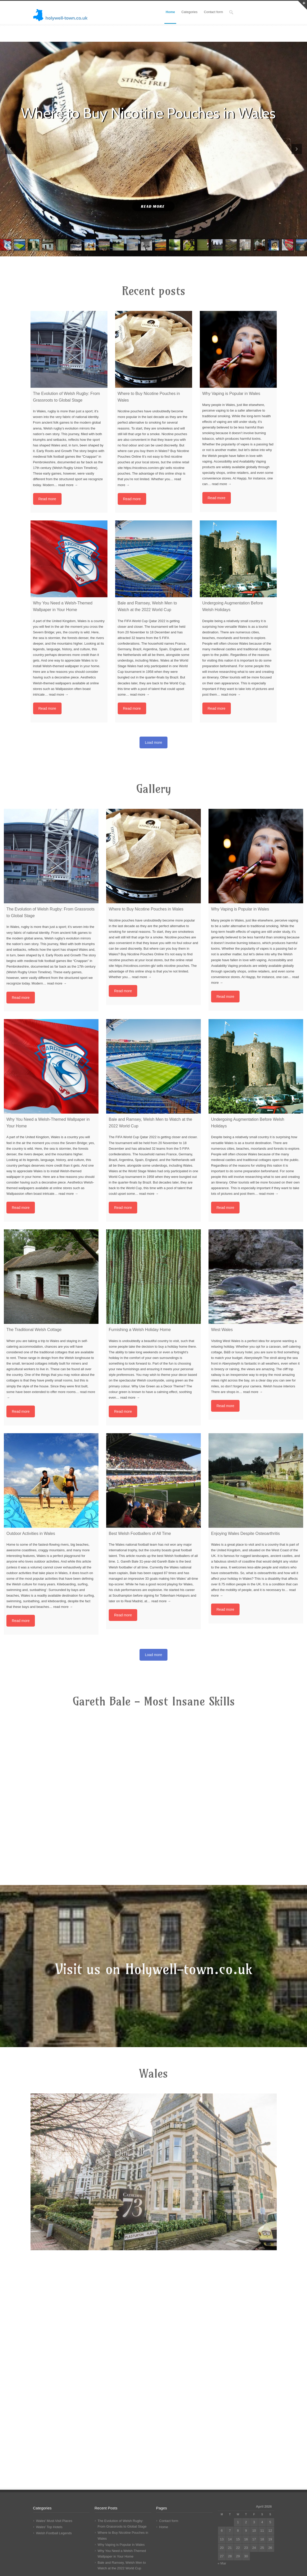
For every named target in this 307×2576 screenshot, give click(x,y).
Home (170, 12)
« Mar (222, 2563)
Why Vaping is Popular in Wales (121, 2545)
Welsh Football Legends (54, 2533)
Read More (153, 206)
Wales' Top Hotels (49, 2527)
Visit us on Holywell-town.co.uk (153, 1969)
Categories (189, 12)
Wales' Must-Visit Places (54, 2521)
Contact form (213, 12)
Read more (47, 499)
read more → (68, 485)
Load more (153, 742)
